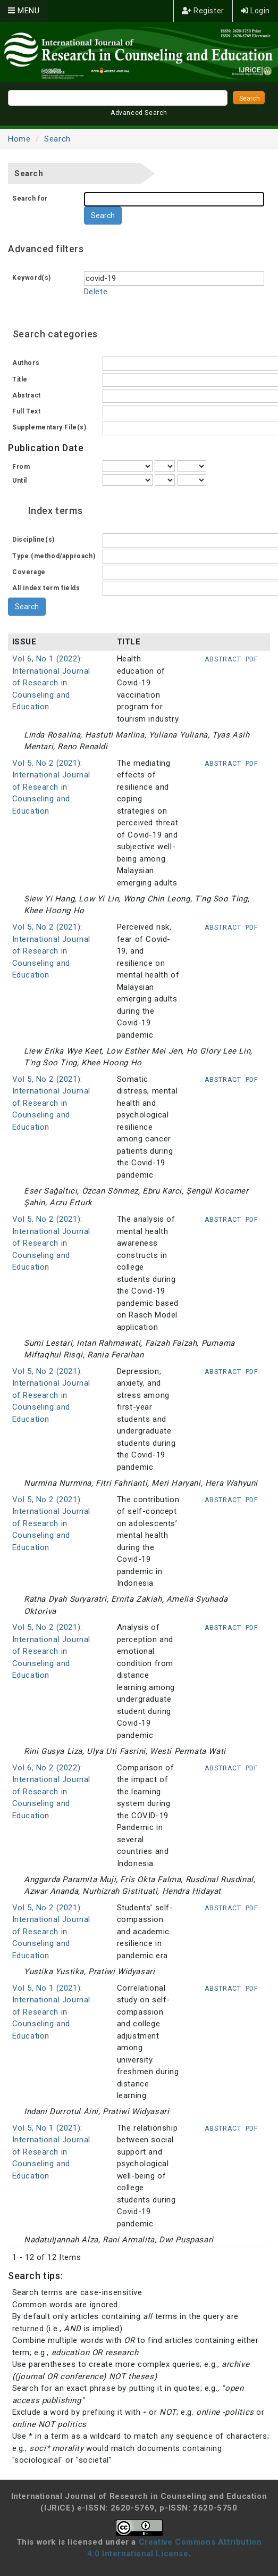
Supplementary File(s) (49, 427)
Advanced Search (139, 113)
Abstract (26, 395)
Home (19, 139)
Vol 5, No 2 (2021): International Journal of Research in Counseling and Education (51, 787)
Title (20, 379)
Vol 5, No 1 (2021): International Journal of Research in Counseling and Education (51, 2012)
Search (57, 139)
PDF (252, 659)
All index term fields (46, 588)
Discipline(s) (33, 539)
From (21, 466)
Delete (96, 291)
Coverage (29, 572)
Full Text (26, 411)
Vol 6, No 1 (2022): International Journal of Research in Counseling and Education (51, 682)
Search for (30, 198)
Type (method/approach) (53, 556)
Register (203, 10)
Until (19, 480)
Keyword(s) (31, 278)
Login (255, 10)
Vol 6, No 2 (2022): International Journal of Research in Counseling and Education (51, 1791)
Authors (25, 363)
